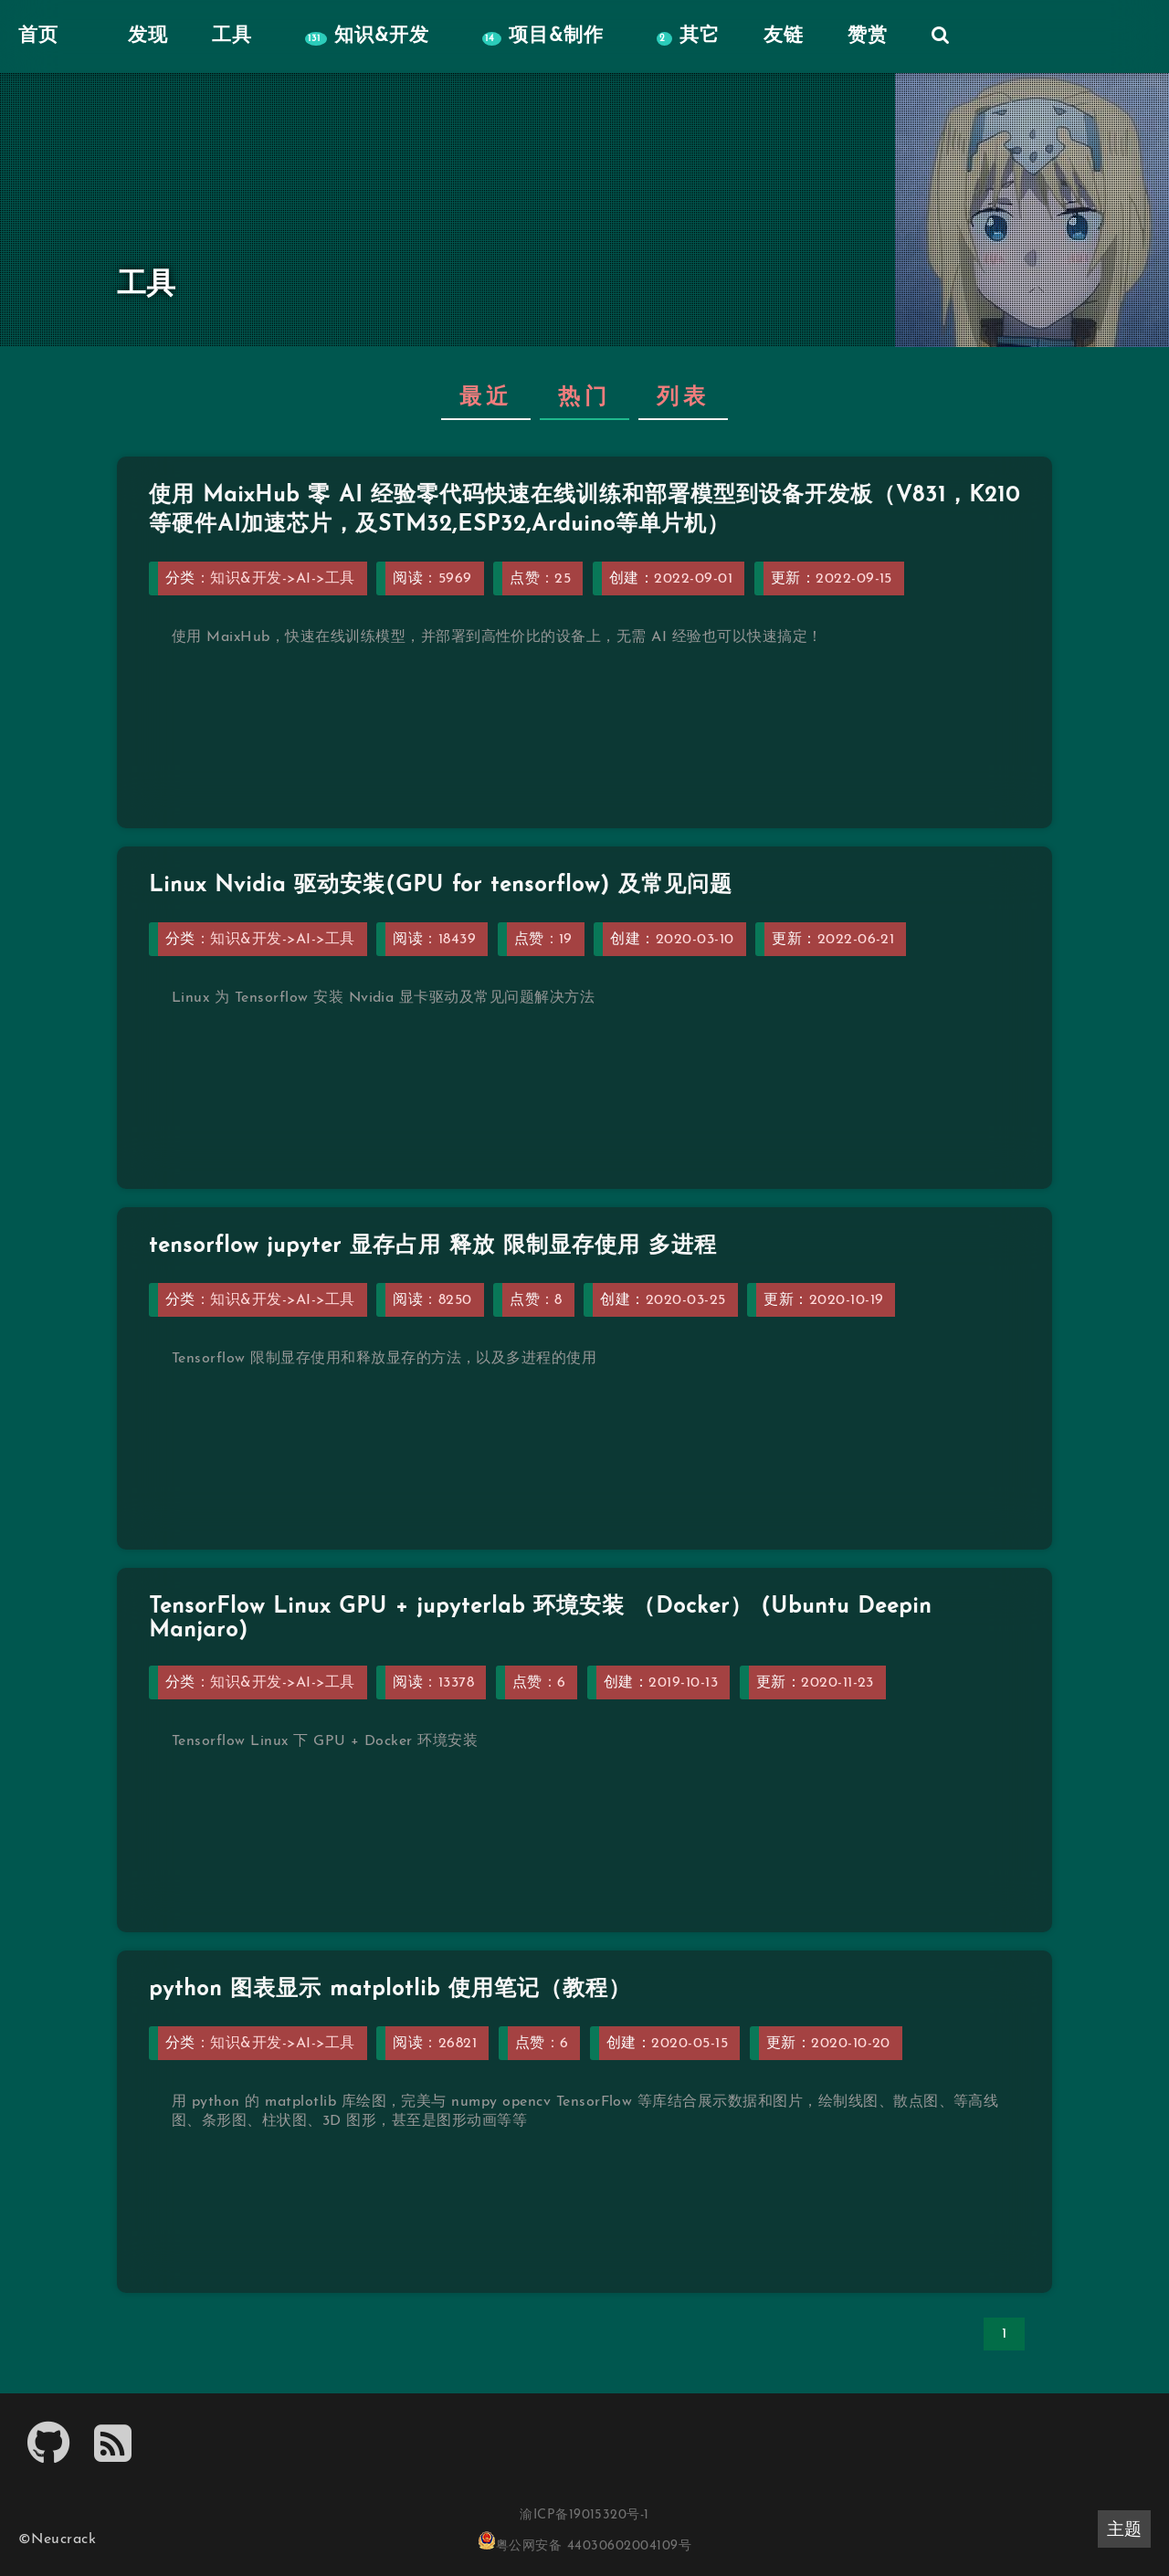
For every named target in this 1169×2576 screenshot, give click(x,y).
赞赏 (868, 36)
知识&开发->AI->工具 (282, 579)
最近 (485, 398)
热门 (584, 398)
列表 (683, 398)
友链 (784, 36)
